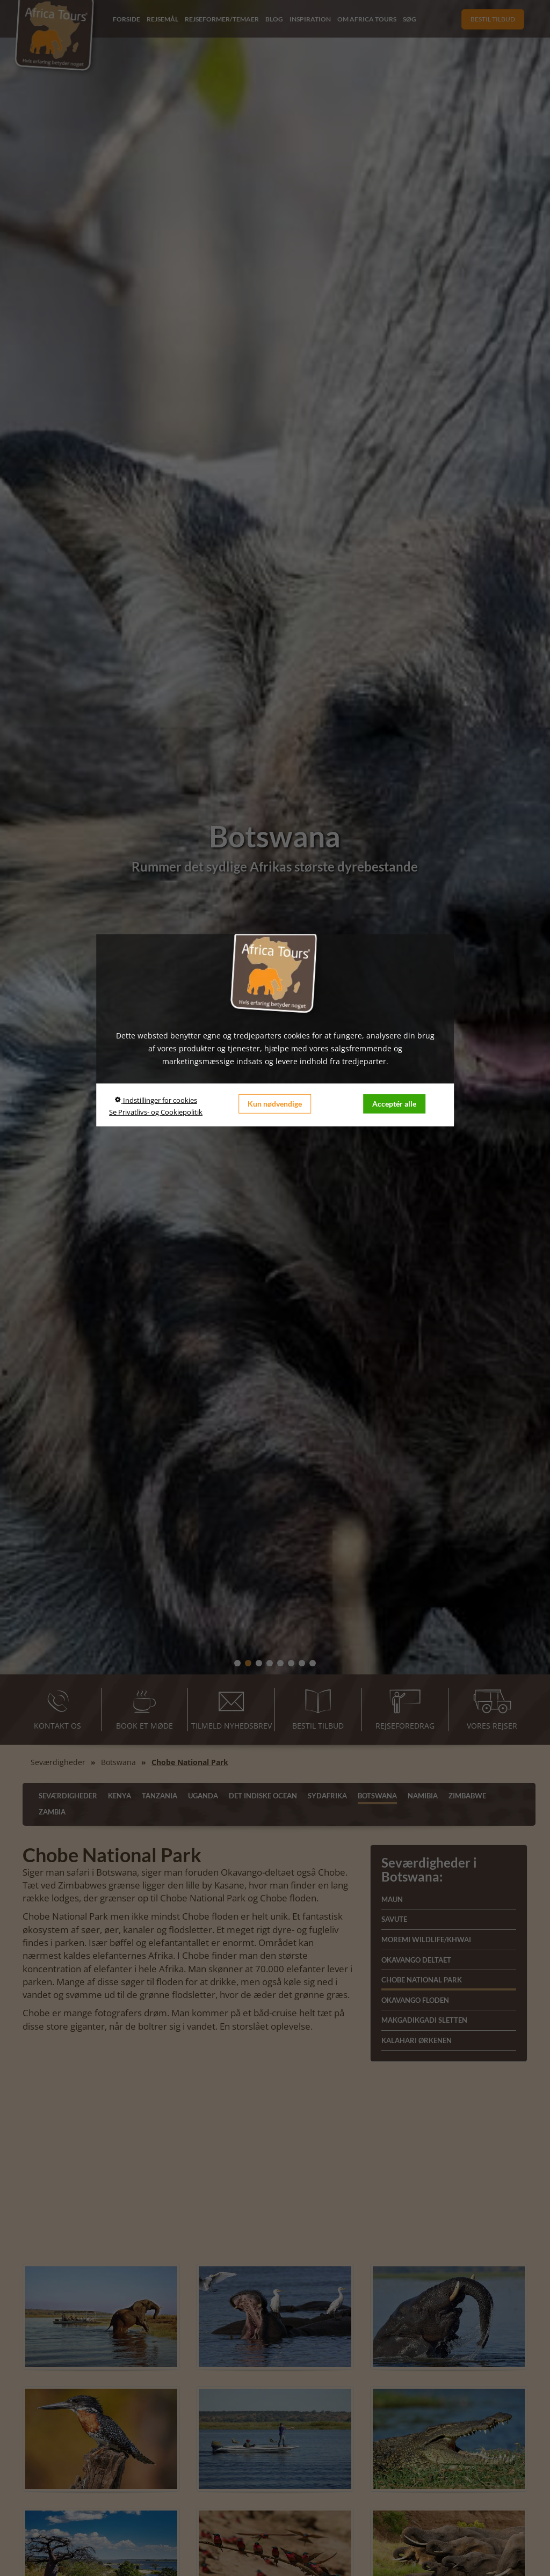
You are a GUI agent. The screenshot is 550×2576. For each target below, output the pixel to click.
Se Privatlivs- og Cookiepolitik (155, 1112)
